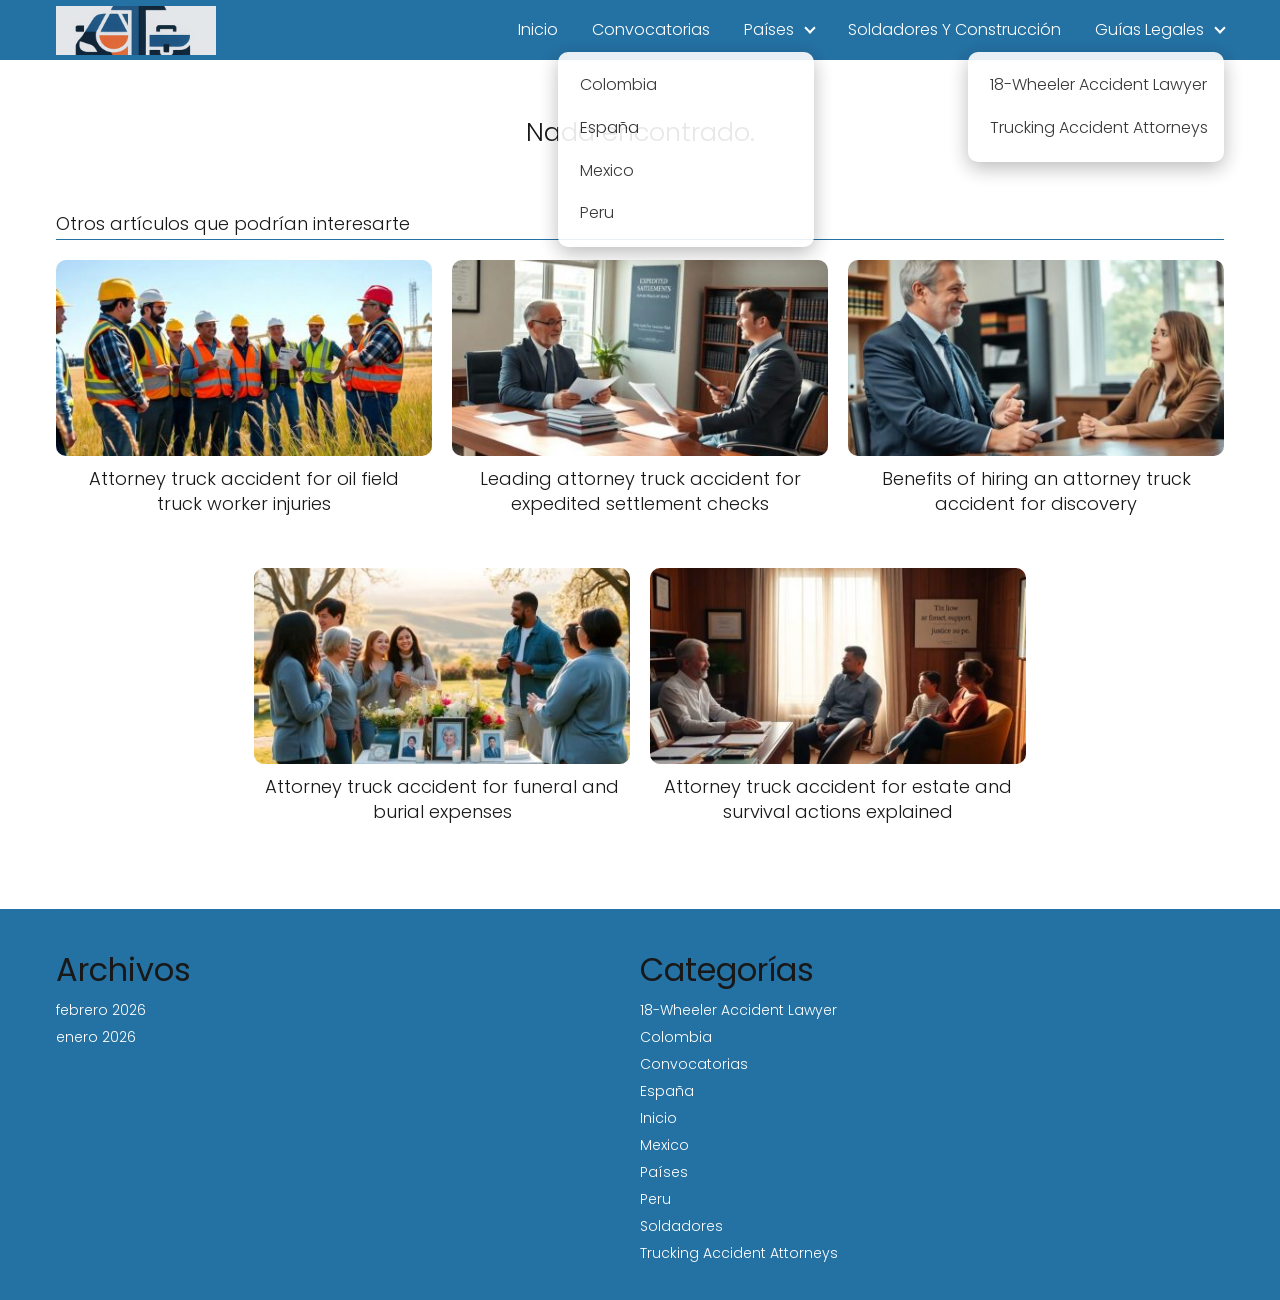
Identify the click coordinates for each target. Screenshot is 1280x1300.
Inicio (538, 29)
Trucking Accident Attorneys (739, 1253)
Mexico (664, 1145)
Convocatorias (651, 29)
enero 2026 (96, 1037)
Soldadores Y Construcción (954, 29)
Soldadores (681, 1226)
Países (769, 29)
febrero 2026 (101, 1010)
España (667, 1091)
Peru (655, 1199)
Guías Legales (1149, 29)
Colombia (676, 1037)
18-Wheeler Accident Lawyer (738, 1010)
